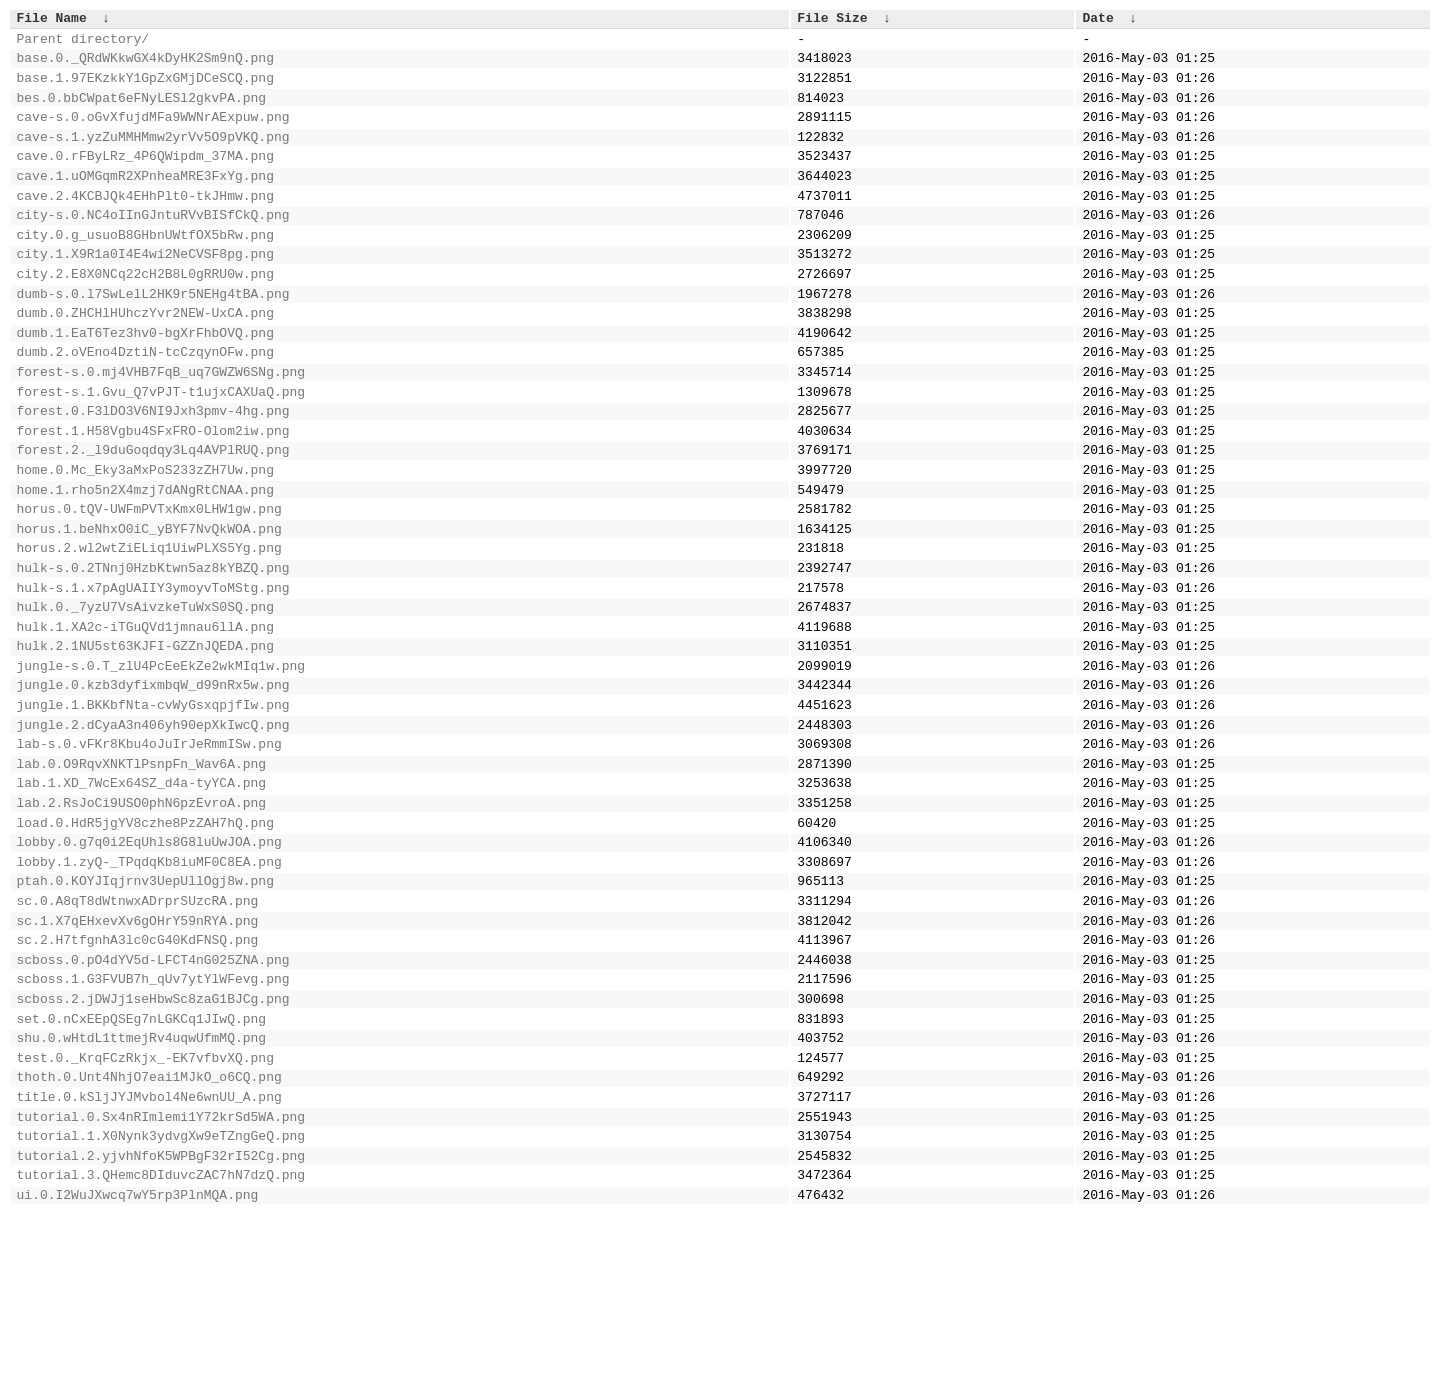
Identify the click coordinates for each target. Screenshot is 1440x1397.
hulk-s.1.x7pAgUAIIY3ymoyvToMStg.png (153, 677)
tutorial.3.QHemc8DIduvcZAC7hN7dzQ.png (161, 1354)
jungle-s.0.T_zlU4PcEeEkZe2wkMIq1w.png (161, 767)
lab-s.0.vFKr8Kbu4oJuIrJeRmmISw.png (149, 857)
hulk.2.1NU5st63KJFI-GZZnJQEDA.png (145, 744)
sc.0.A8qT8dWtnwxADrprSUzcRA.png (138, 1038)
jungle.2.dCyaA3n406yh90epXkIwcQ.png (153, 835)
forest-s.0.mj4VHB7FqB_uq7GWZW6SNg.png (161, 428)
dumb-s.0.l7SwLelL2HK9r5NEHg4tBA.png (153, 338)
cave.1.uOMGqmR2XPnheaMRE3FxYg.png (145, 202)
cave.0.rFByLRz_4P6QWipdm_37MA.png (145, 179)
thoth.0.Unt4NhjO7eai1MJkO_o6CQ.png (149, 1241)
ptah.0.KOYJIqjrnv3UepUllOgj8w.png (145, 1015)
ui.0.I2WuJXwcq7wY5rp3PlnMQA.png (138, 1377)
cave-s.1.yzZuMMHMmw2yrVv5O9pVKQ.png (153, 157)
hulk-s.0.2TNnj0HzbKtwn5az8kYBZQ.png (153, 654)
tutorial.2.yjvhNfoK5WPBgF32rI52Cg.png (161, 1332)
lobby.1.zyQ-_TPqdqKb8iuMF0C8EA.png (149, 993)
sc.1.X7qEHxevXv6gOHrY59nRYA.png (138, 1061)
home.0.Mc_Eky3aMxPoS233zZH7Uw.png (145, 541)
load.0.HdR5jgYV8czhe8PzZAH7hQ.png (145, 948)
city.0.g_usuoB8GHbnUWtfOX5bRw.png (145, 270)
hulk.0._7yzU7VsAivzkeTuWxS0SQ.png (145, 699)
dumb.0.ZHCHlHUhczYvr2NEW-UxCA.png (145, 360)
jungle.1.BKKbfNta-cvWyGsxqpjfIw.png (153, 812)
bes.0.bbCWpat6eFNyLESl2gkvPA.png (142, 112)
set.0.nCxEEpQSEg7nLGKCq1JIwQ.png (142, 1174)
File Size (832, 20)
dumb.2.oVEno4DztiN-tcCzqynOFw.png (145, 405)
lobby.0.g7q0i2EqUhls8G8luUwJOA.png (149, 970)
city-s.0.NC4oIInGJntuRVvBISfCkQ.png (153, 247)
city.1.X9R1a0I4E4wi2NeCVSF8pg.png (145, 292)
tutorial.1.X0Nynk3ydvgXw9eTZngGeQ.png (161, 1309)
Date (1097, 20)
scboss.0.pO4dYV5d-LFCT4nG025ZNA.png (153, 1106)
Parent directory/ (83, 44)
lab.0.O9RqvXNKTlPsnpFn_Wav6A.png (142, 880)
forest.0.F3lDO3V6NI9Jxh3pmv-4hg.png (153, 473)
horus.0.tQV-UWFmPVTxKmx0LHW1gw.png (149, 586)
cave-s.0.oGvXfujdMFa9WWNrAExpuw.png (153, 134)
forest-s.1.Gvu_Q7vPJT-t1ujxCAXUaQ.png (161, 451)
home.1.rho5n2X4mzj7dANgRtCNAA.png (145, 564)
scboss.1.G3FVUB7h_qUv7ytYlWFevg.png (153, 1128)
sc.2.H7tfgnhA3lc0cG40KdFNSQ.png (138, 1083)
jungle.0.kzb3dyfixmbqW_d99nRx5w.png (153, 789)
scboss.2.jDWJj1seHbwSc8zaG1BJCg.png (153, 1151)
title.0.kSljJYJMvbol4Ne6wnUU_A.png (149, 1264)
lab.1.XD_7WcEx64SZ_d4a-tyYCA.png (142, 902)
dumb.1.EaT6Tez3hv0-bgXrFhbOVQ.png (145, 383)
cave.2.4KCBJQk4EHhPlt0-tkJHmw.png (145, 225)
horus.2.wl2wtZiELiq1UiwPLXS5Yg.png (149, 631)
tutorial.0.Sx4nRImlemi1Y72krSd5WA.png (161, 1287)
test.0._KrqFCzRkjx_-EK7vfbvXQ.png (145, 1219)
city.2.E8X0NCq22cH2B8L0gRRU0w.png (145, 315)
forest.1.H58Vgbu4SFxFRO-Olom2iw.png (153, 496)
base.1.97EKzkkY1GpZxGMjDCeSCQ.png (145, 89)
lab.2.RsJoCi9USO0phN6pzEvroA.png (142, 925)
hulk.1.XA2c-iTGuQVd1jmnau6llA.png (145, 722)
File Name (52, 20)
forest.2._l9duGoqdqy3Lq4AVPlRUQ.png (153, 518)
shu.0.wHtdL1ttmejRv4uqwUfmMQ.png (142, 1196)
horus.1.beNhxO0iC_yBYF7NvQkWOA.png (149, 609)
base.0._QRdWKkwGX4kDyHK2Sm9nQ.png (145, 66)
